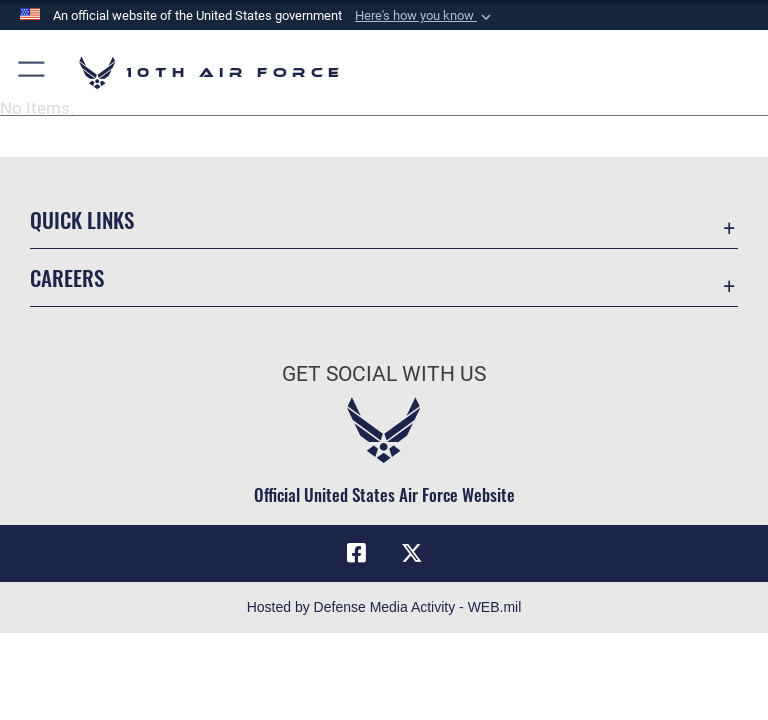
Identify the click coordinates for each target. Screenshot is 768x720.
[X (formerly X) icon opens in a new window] (412, 553)
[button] (425, 16)
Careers (67, 277)
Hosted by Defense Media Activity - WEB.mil (384, 607)
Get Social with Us (384, 374)
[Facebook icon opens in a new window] (356, 553)
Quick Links (82, 219)
